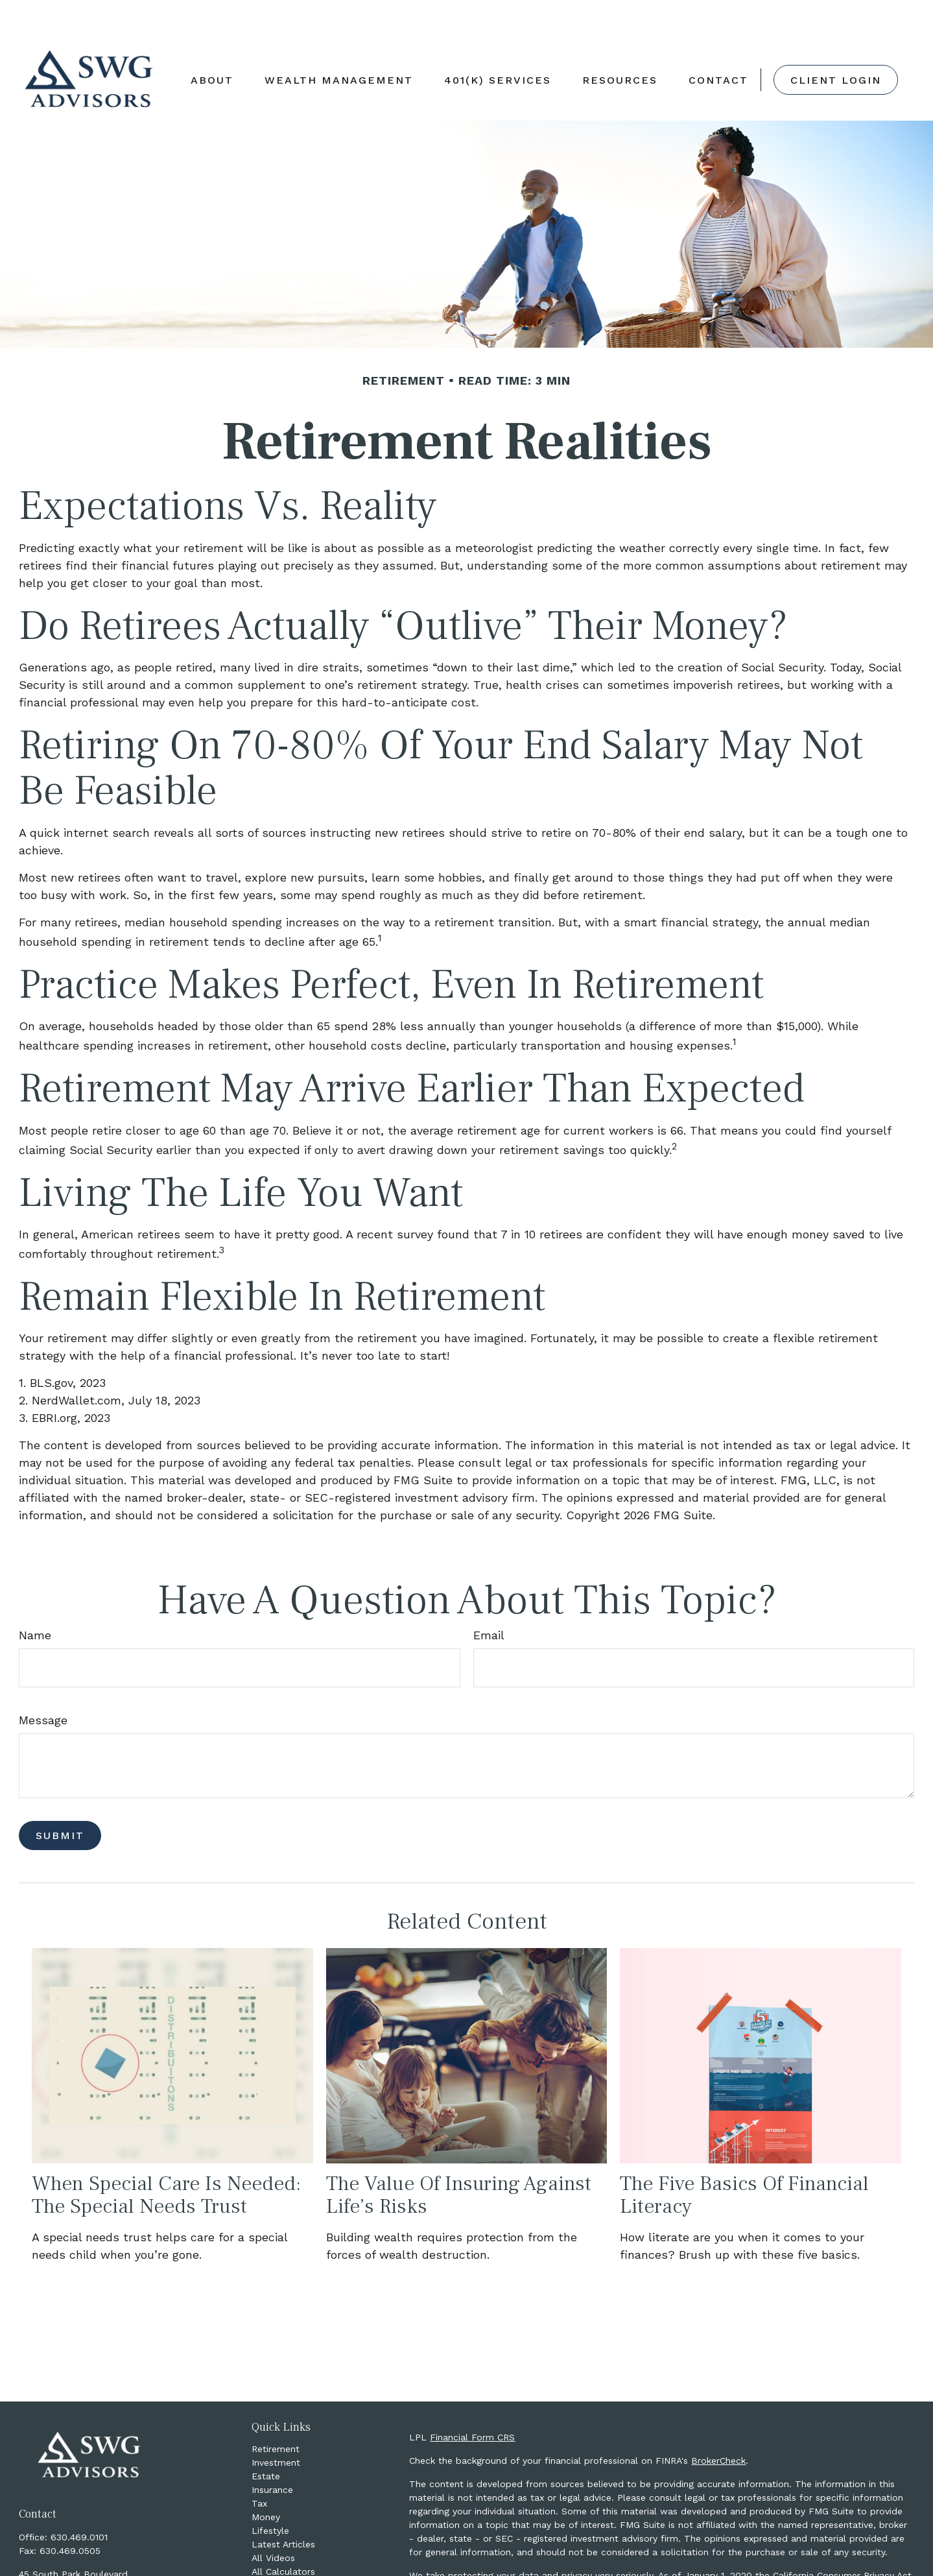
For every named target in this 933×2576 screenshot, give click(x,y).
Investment (276, 2423)
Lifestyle (270, 2491)
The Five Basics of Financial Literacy (744, 2156)
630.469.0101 (79, 2498)
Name (35, 1596)
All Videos (273, 2519)
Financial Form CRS (472, 2398)
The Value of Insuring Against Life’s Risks (458, 2156)
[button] (212, 41)
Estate (266, 2437)
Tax (259, 2464)
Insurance (272, 2451)
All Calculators (283, 2532)
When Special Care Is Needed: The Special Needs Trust (166, 2156)
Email (488, 1596)
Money (266, 2478)
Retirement (276, 2410)
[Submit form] (60, 1796)
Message (43, 1681)
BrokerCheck (718, 2421)
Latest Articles (283, 2505)
